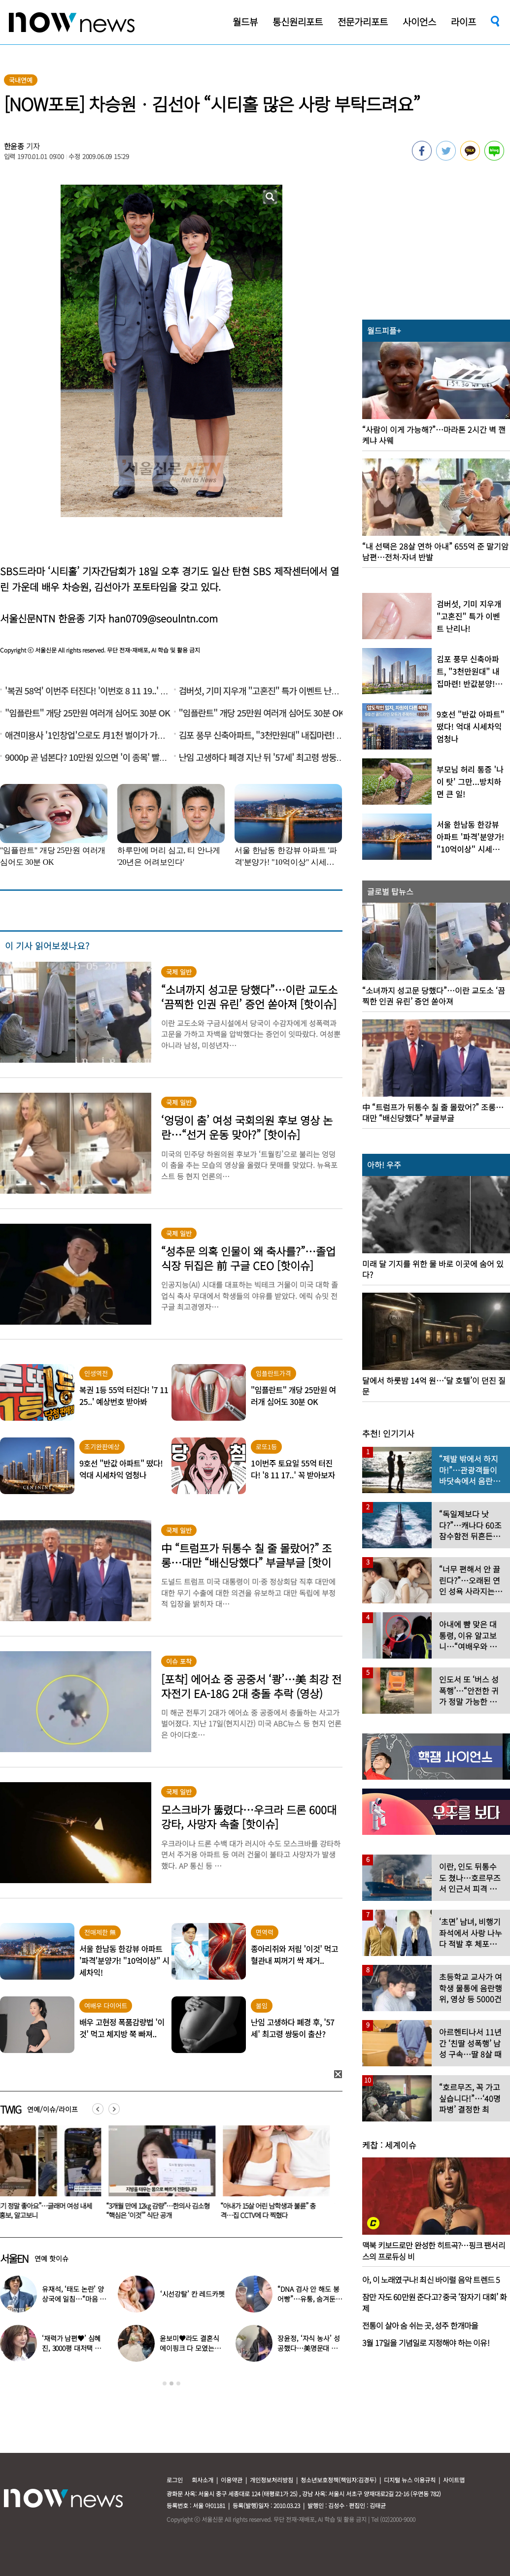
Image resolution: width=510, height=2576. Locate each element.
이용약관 (231, 2480)
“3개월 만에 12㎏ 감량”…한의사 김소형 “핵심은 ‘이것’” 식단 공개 (163, 2210)
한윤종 (14, 146)
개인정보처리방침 (271, 2480)
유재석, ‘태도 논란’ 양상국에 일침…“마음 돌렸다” (74, 2299)
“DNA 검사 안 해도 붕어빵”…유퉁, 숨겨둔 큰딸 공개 (308, 2299)
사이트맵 (454, 2480)
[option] (164, 2175)
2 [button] (171, 2383)
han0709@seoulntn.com (163, 618)
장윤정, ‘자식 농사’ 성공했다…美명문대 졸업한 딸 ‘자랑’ (308, 2348)
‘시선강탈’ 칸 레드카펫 (192, 2294)
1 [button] (165, 2383)
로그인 (175, 2480)
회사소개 (202, 2480)
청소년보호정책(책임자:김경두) (338, 2480)
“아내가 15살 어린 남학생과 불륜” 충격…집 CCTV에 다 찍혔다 (273, 2210)
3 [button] (178, 2383)
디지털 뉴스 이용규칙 (410, 2480)
